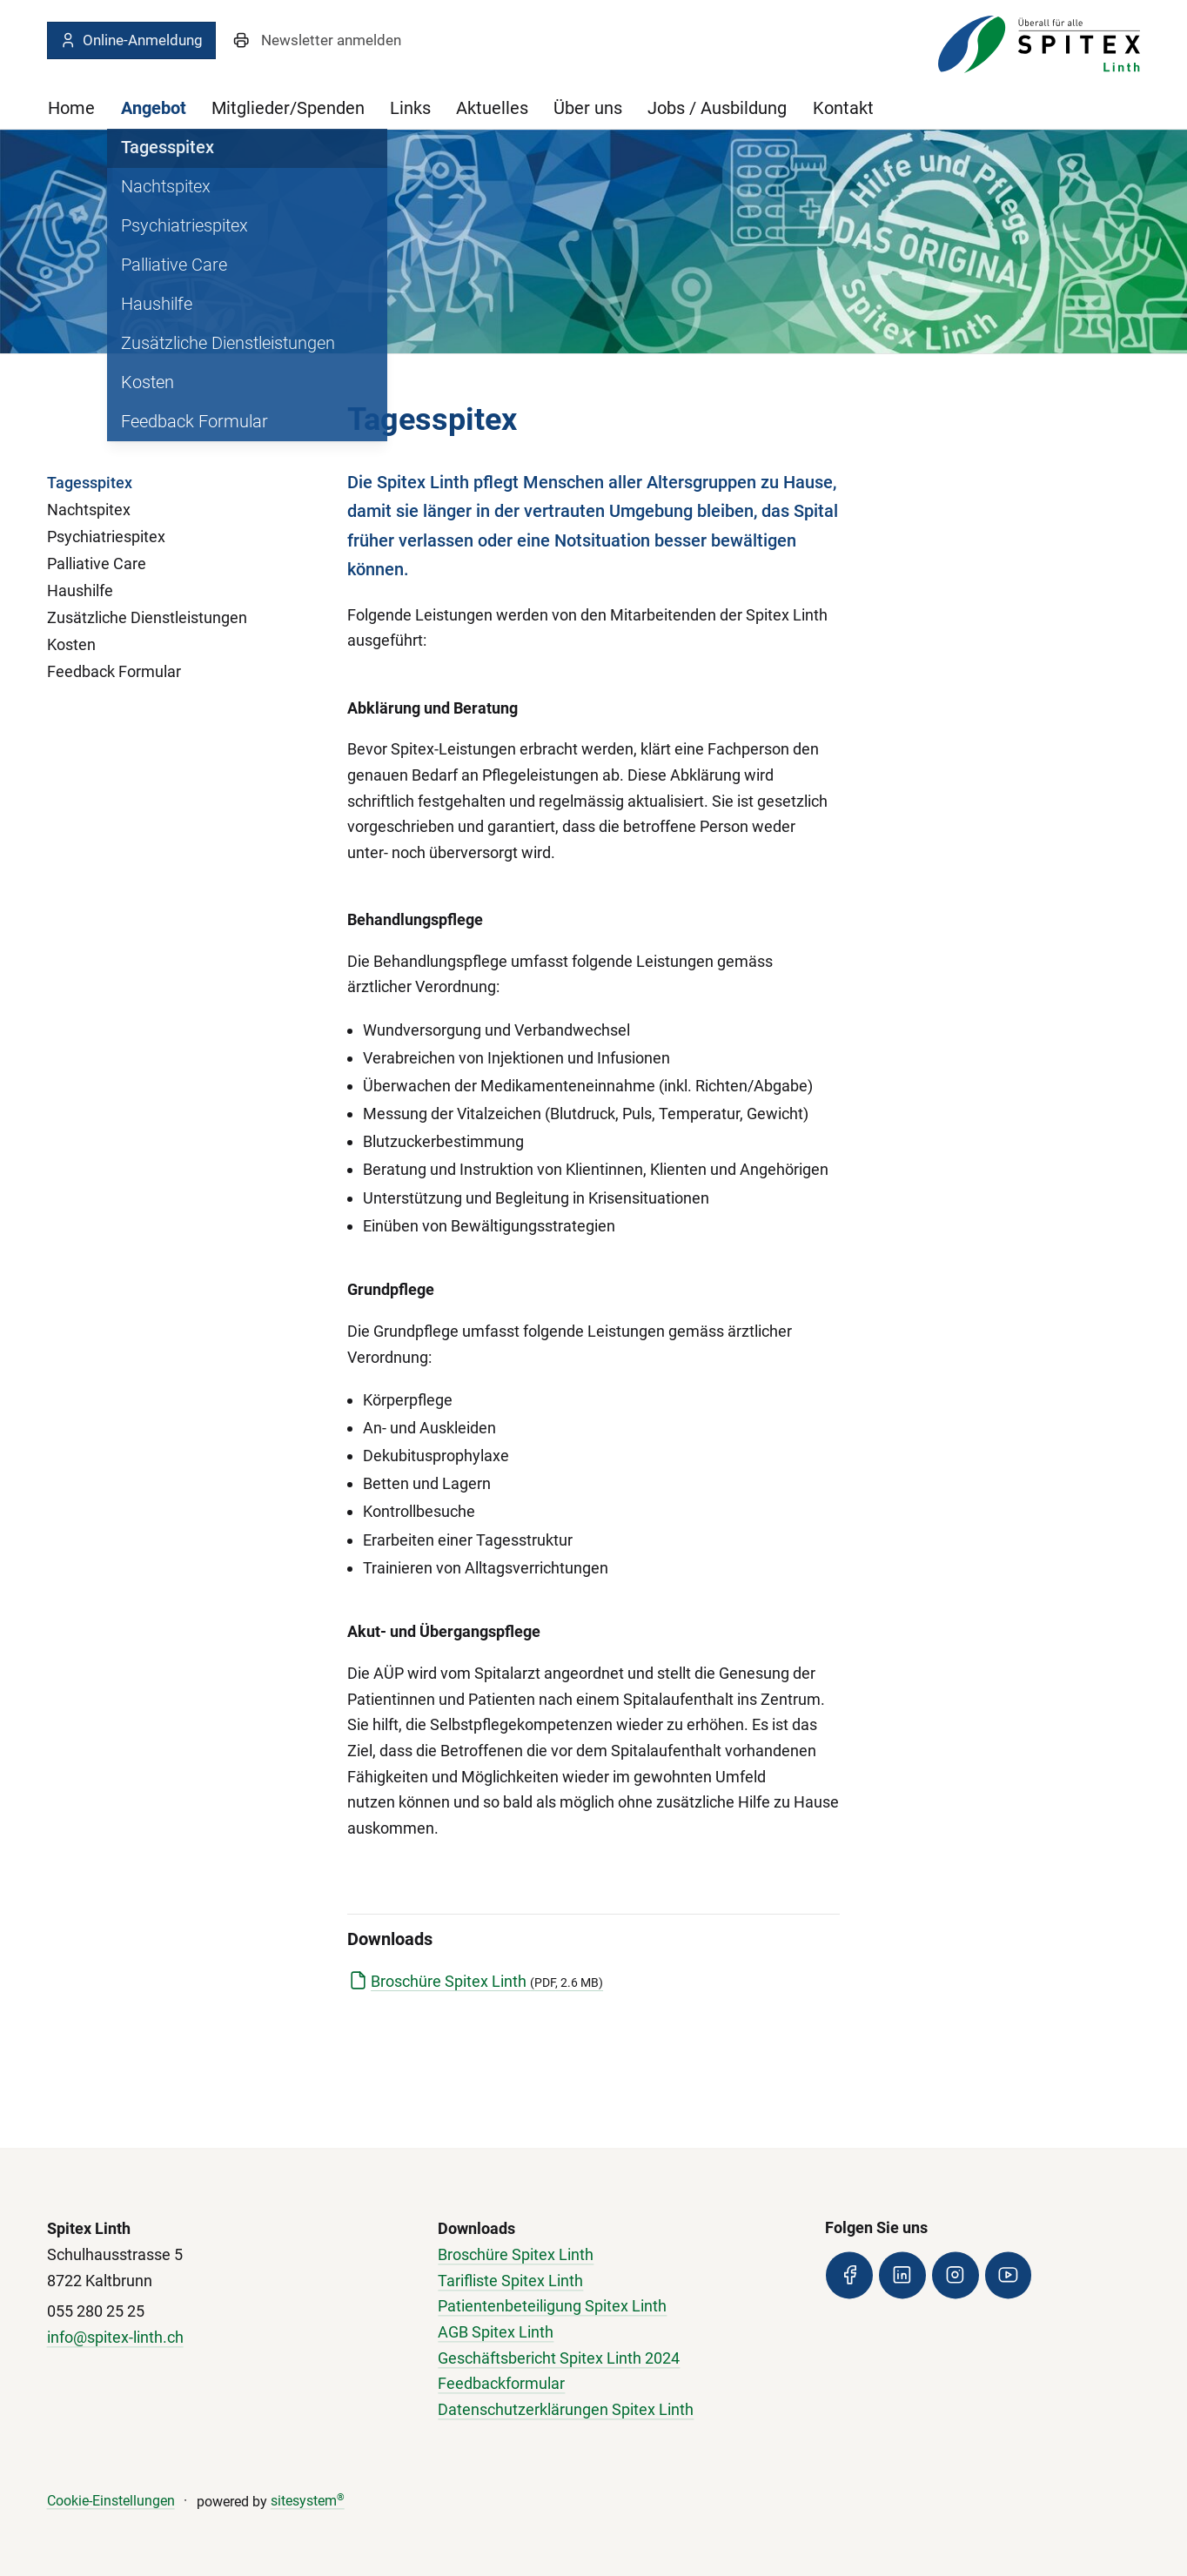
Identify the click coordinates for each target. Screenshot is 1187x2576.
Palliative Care (96, 563)
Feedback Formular (114, 671)
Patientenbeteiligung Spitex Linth (552, 2307)
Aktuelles (492, 107)
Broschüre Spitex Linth (487, 1981)
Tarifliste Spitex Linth (510, 2280)
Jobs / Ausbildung (717, 107)
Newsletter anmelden (331, 40)
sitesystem (308, 2501)
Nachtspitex (89, 509)
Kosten (71, 644)
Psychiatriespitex (106, 536)
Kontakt (843, 107)
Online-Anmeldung (131, 40)
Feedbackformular (501, 2384)
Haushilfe (80, 590)
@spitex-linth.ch (128, 2337)
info (60, 2337)
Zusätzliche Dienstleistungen (147, 617)
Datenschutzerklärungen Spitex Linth (566, 2410)
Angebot (153, 107)
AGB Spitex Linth (495, 2332)
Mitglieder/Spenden (288, 107)
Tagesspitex (89, 482)
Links (410, 107)
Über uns (587, 107)
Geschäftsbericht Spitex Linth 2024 (559, 2358)
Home (71, 107)
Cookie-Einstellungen (111, 2501)
